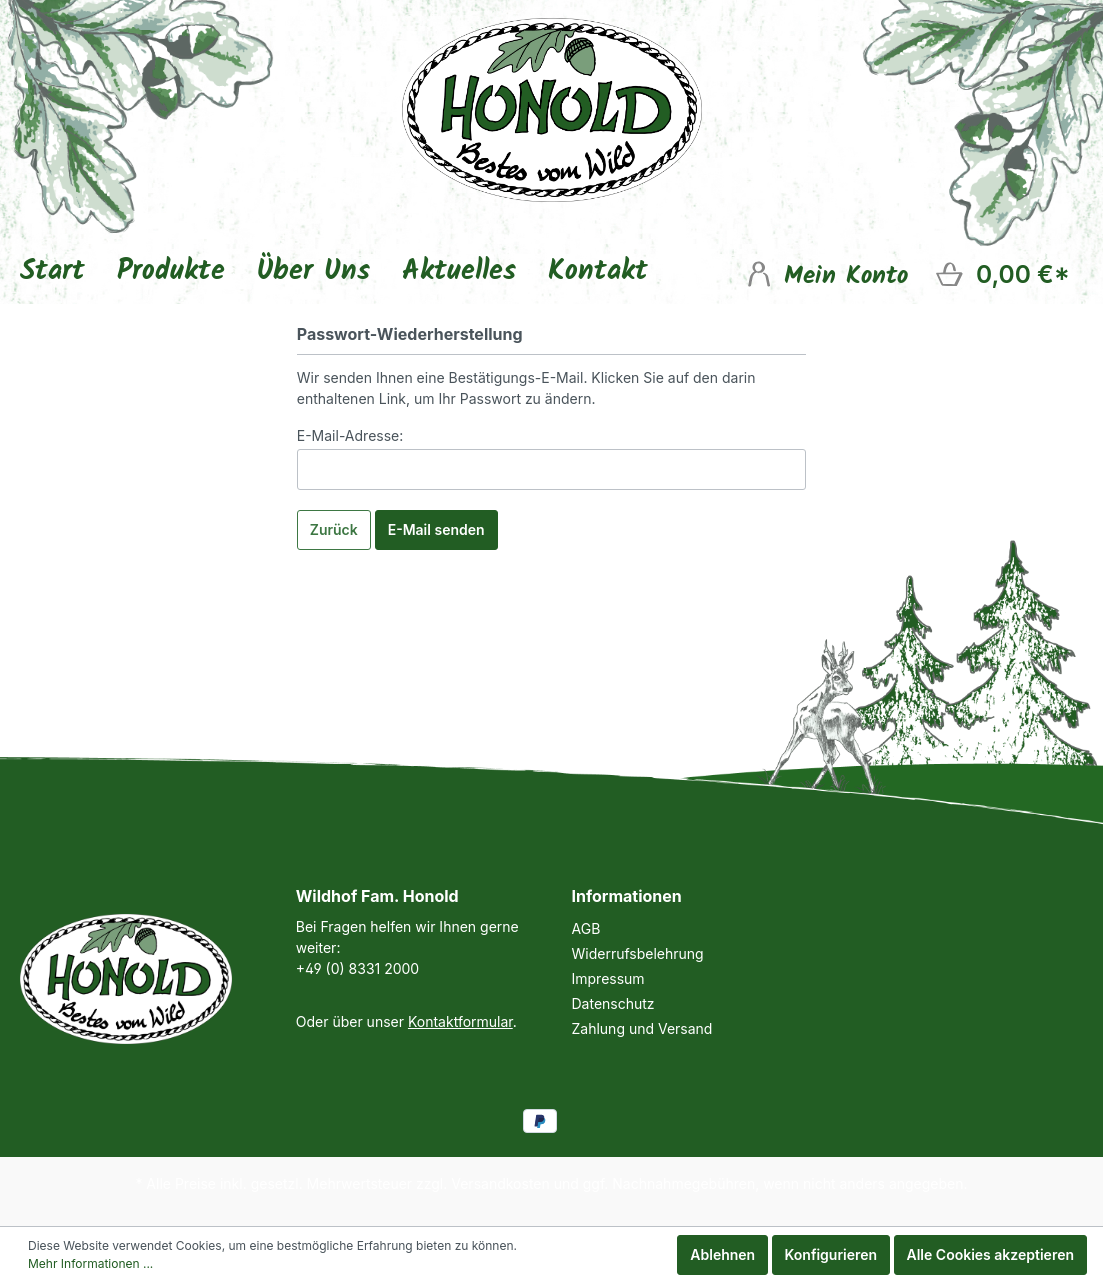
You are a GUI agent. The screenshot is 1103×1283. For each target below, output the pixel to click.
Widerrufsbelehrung (638, 953)
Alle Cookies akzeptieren (991, 1254)
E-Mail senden (436, 529)
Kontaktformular (460, 1021)
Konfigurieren (831, 1254)
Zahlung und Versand (642, 1028)
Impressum (608, 978)
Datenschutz (613, 1003)
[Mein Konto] (826, 273)
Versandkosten (500, 1183)
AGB (586, 928)
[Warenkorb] (1002, 274)
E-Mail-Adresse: (350, 435)
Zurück (334, 529)
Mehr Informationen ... (90, 1263)
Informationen (627, 896)
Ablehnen (722, 1254)
